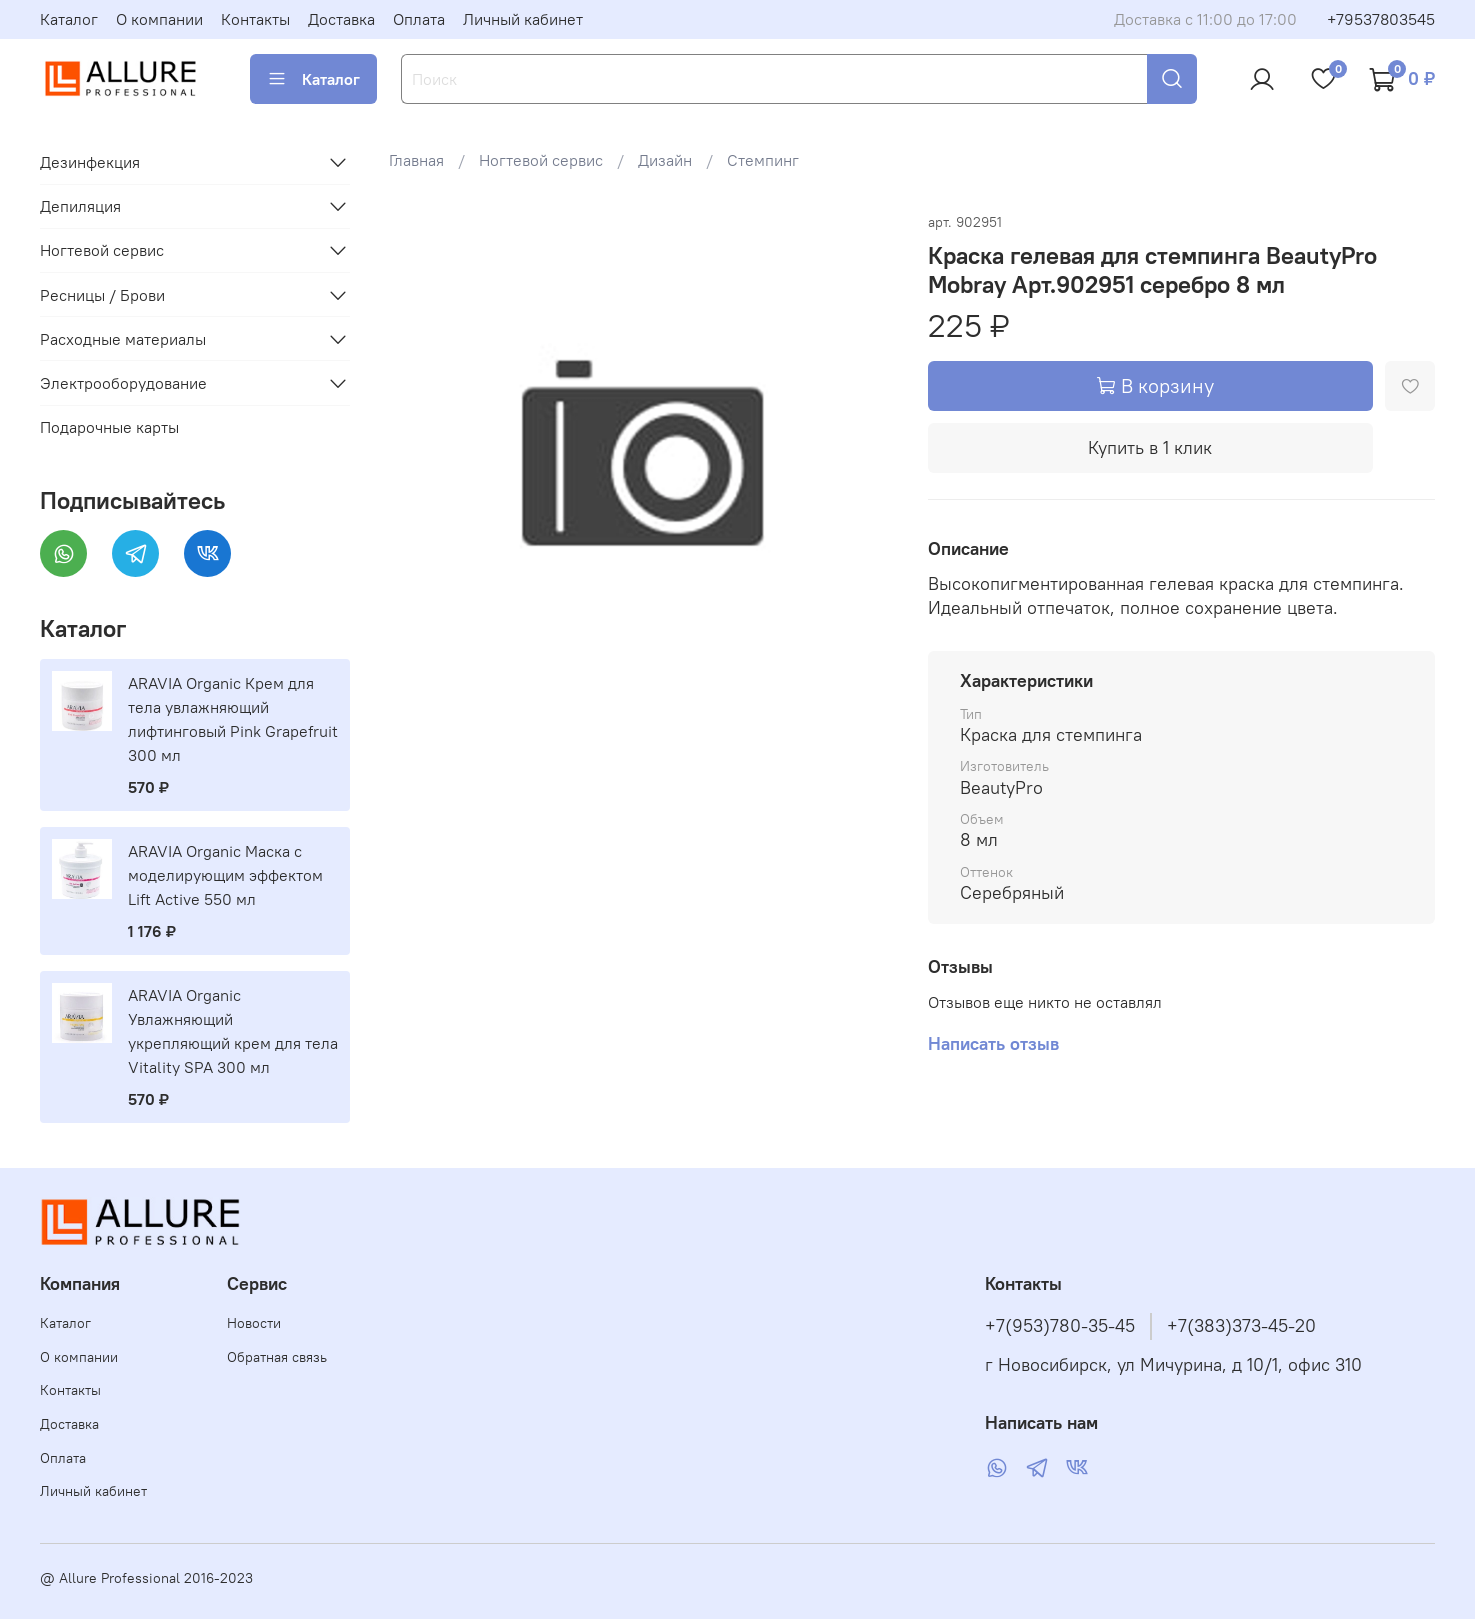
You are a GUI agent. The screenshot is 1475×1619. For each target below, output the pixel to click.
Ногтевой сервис (541, 160)
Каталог (69, 19)
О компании (159, 19)
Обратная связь (277, 1357)
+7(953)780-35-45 (1060, 1326)
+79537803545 (1381, 19)
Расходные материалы (123, 339)
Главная (416, 160)
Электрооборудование (123, 383)
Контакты (255, 19)
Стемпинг (763, 160)
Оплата (419, 19)
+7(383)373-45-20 (1241, 1326)
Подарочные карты (109, 427)
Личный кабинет (523, 19)
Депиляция (80, 206)
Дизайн (665, 160)
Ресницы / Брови (102, 295)
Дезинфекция (90, 162)
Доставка (341, 19)
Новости (254, 1323)
